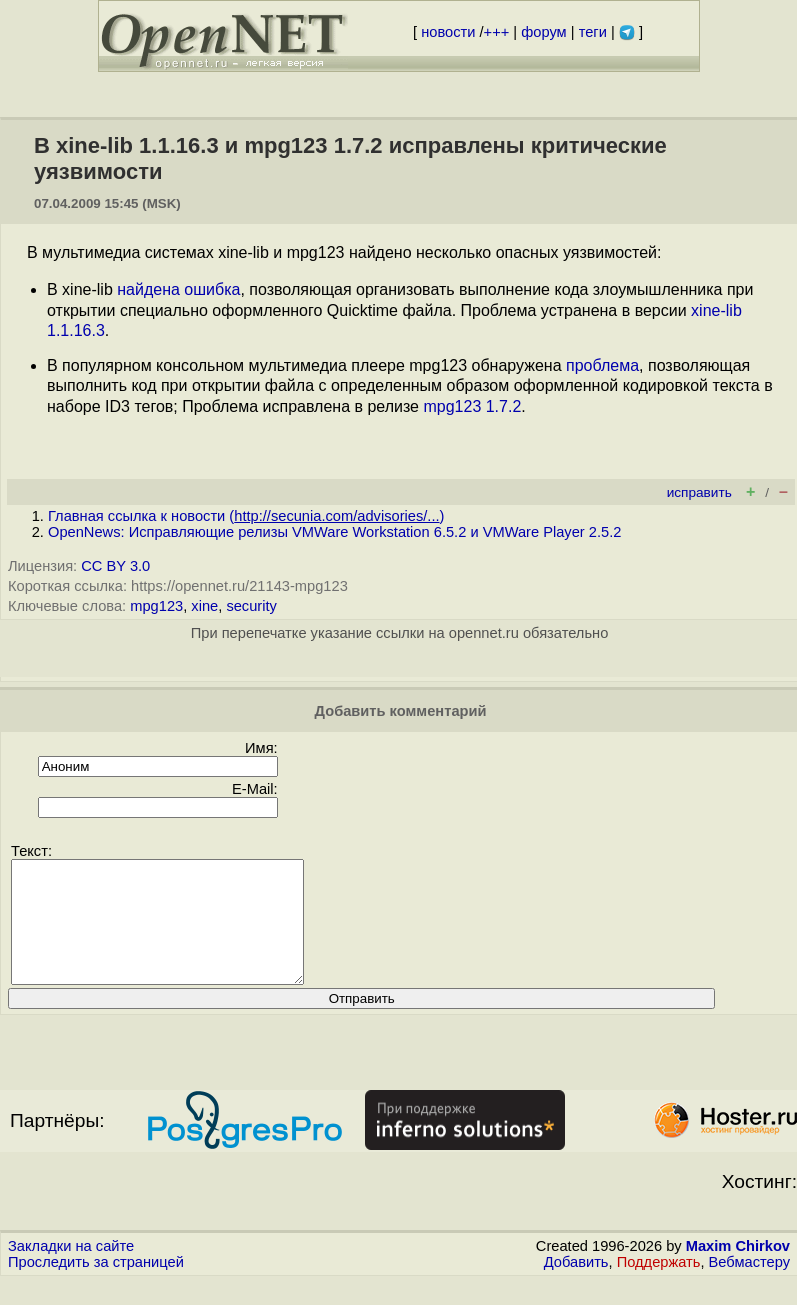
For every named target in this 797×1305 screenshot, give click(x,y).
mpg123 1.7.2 (472, 406)
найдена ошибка (178, 289)
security (251, 606)
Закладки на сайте (71, 1270)
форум (543, 32)
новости (448, 32)
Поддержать (659, 1286)
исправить (699, 492)
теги (593, 32)
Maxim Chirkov (738, 1270)
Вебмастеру (749, 1286)
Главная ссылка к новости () (246, 516)
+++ (497, 32)
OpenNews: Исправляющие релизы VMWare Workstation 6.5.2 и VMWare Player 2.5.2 (334, 532)
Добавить (576, 1286)
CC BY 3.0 (115, 566)
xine (204, 606)
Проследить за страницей (96, 1286)
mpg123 (156, 606)
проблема (602, 365)
